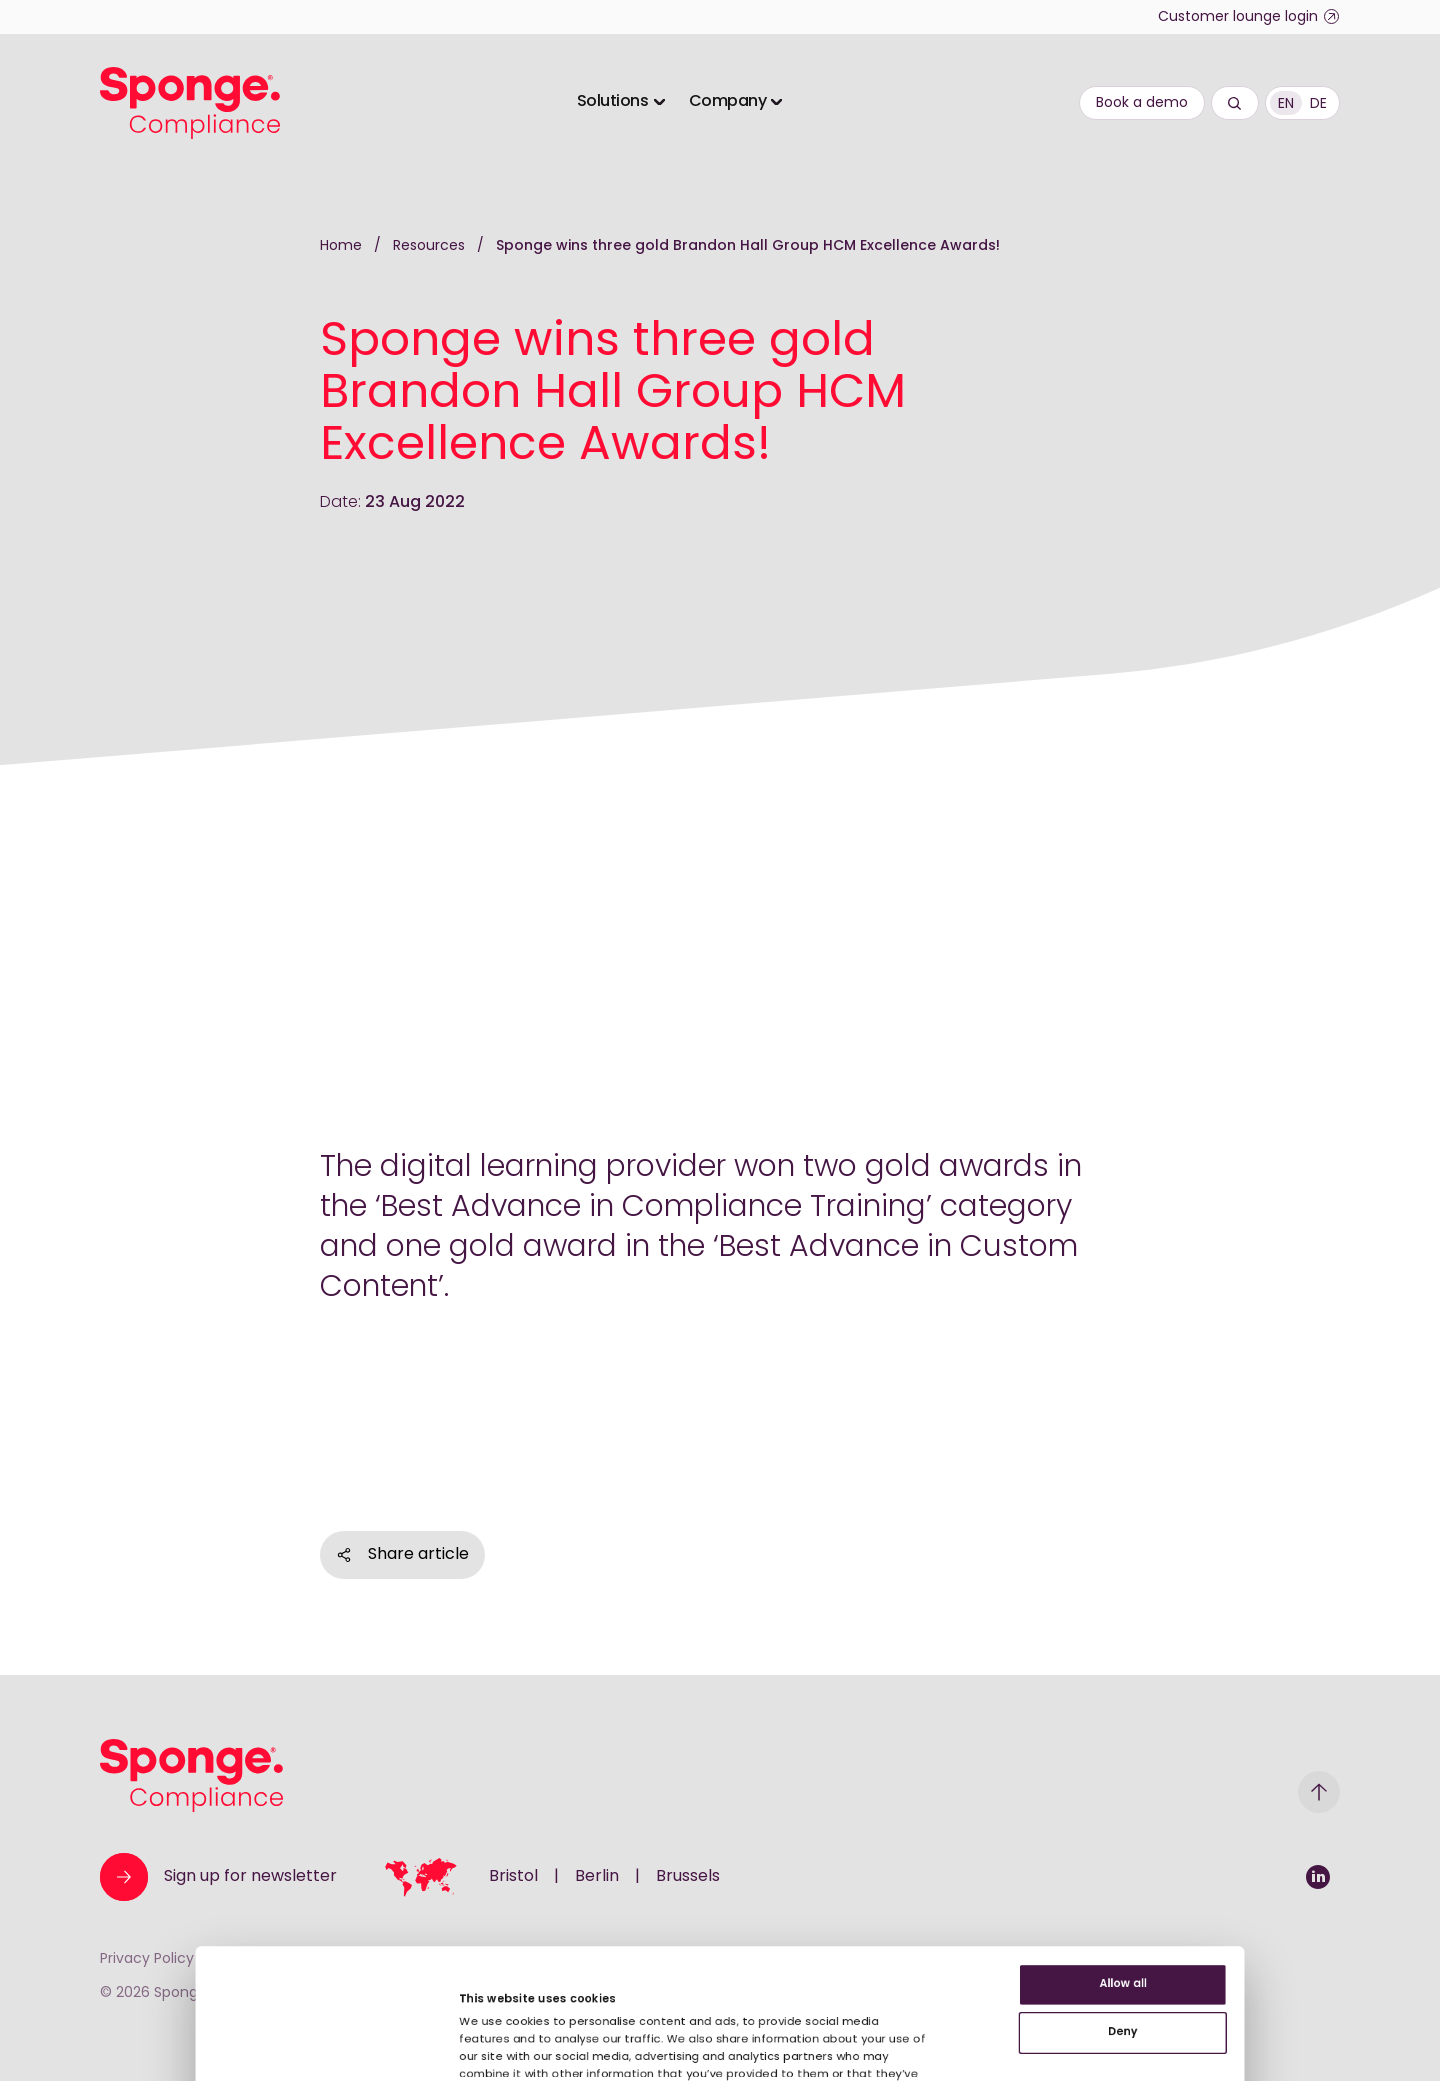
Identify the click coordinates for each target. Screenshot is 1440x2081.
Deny (1273, 1871)
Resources (431, 246)
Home (341, 246)
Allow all (1273, 1806)
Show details (414, 2009)
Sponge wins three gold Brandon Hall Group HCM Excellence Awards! (748, 246)
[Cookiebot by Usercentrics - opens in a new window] (129, 2042)
